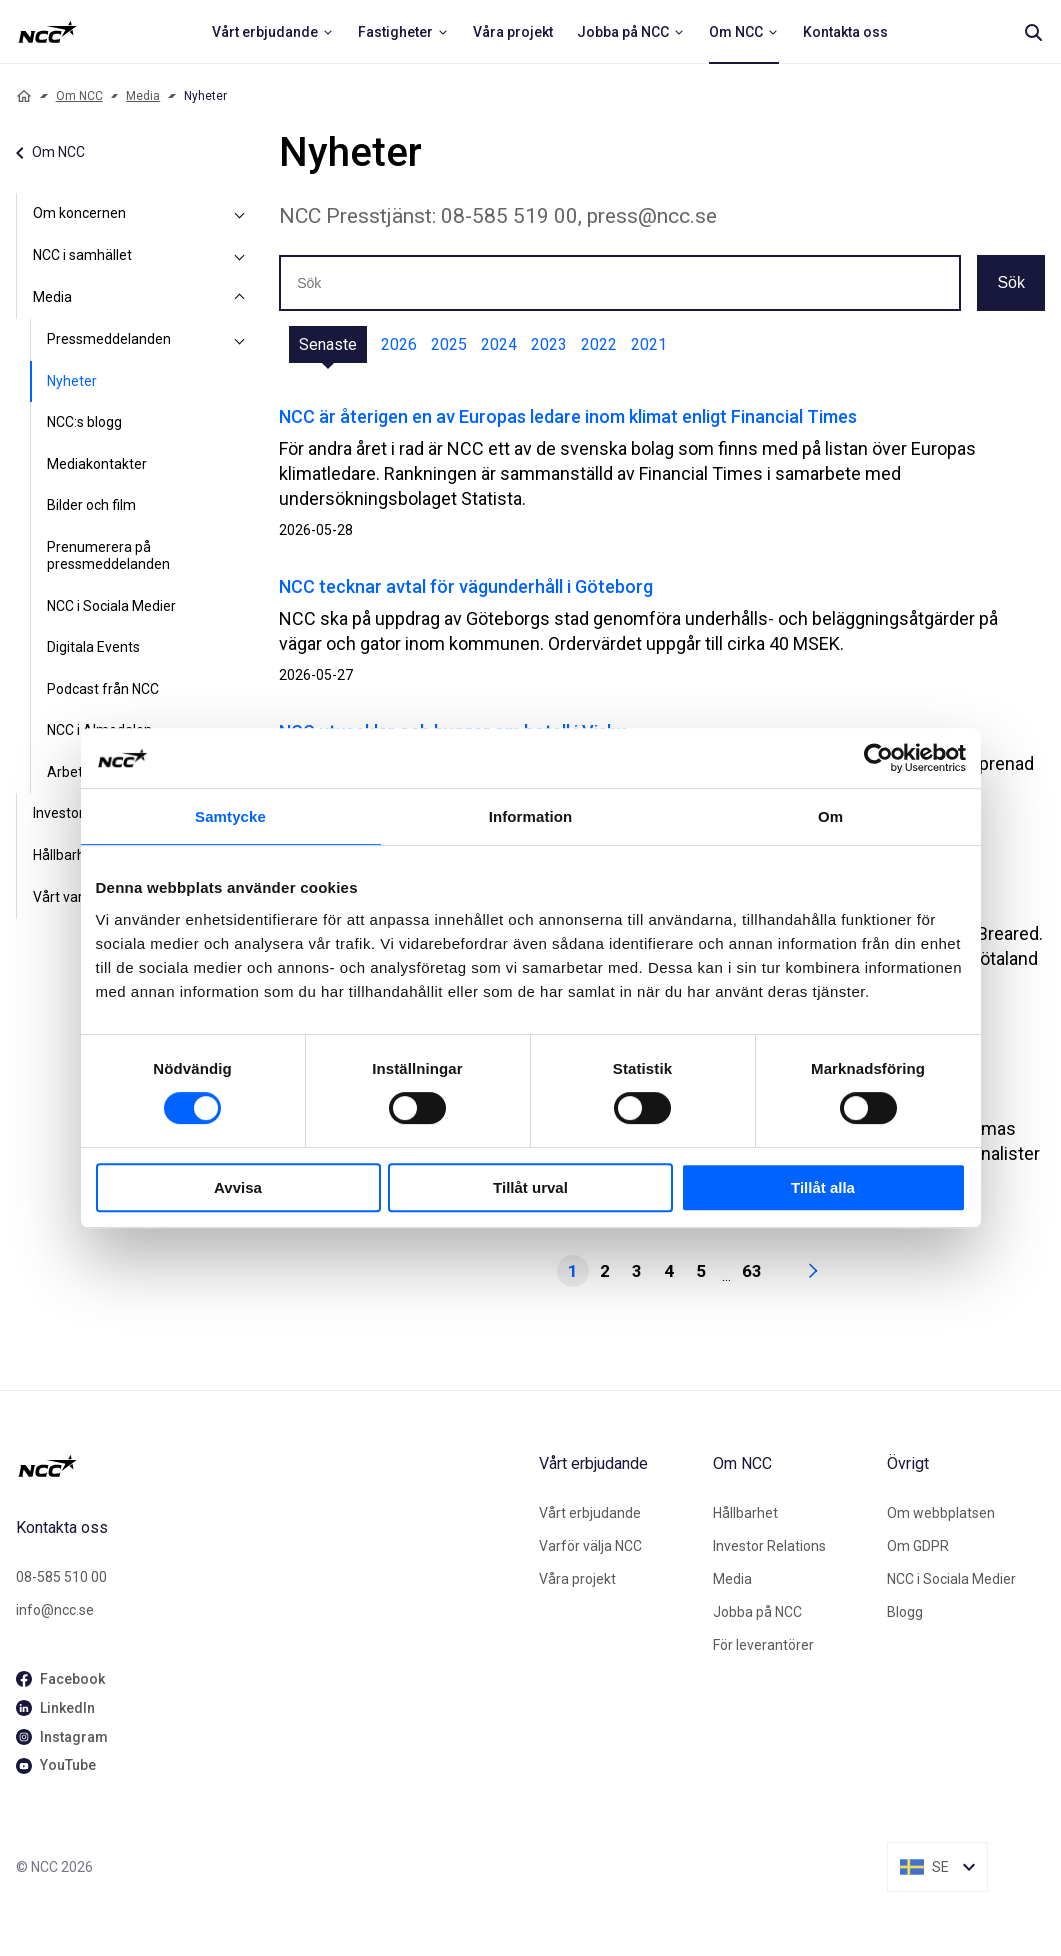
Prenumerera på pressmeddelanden (108, 556)
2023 (549, 344)
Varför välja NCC (590, 1546)
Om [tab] (830, 816)
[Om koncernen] (239, 214)
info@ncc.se (55, 1610)
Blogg (905, 1612)
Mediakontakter (97, 464)
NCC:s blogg (84, 422)
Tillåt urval (530, 1187)
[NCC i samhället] (239, 256)
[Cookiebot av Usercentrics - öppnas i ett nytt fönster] (878, 758)
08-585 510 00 (61, 1577)
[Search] (1033, 32)
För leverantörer (763, 1645)
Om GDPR (918, 1546)
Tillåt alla (823, 1187)
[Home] (24, 96)
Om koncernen (79, 213)
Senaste (328, 344)
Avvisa (238, 1187)
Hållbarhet (745, 1513)
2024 (499, 344)
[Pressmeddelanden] (239, 340)
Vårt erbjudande (590, 1513)
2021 (649, 344)
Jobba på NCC (757, 1612)
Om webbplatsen (941, 1513)
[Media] (239, 298)
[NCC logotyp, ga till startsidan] (47, 32)
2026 (399, 344)
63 (752, 1271)
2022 (599, 344)
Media (143, 96)
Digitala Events (93, 647)
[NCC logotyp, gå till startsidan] (269, 1466)
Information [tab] (531, 816)
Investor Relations (769, 1546)
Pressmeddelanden (109, 339)
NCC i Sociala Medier (111, 606)
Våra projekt (577, 1579)
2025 (449, 344)
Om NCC (79, 96)
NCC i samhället (82, 255)
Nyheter (72, 381)
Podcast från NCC (103, 689)
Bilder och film (91, 505)
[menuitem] (273, 32)
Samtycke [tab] (230, 816)
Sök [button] (1011, 282)
